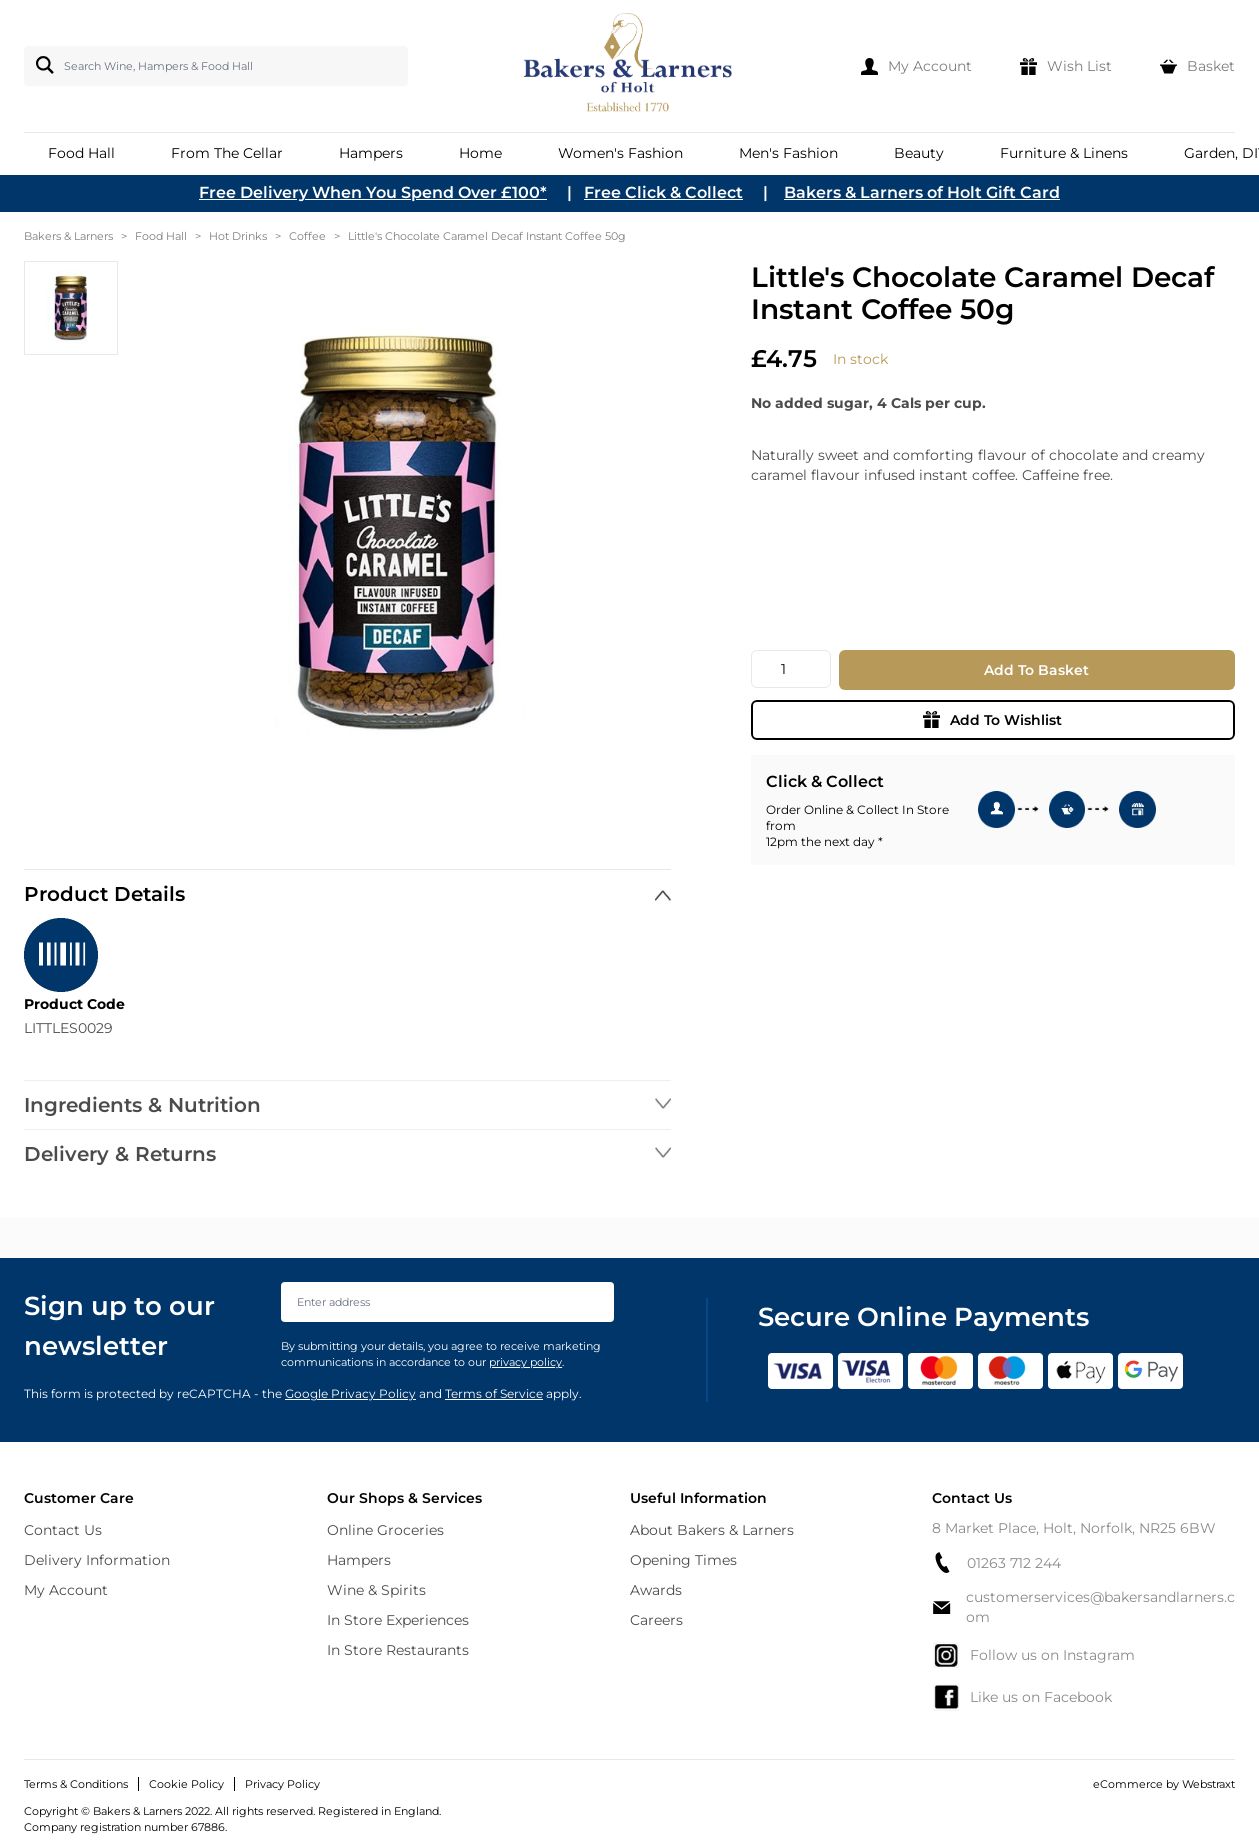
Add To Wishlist (992, 720)
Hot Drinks (238, 236)
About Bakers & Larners (712, 1530)
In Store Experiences (398, 1620)
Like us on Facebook (1022, 1697)
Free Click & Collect (663, 192)
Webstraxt (1208, 1784)
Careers (656, 1620)
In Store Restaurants (398, 1650)
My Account (66, 1590)
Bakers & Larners (68, 236)
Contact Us (63, 1530)
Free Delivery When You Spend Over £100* (373, 192)
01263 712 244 (996, 1562)
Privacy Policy (282, 1784)
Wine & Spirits (376, 1590)
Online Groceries (385, 1530)
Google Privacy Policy (350, 1393)
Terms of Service (494, 1393)
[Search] (41, 65)
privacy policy (525, 1362)
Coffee (307, 236)
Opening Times (683, 1560)
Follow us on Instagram (1033, 1655)
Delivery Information (97, 1560)
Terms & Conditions (76, 1784)
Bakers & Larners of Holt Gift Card (922, 192)
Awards (656, 1590)
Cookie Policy (186, 1784)
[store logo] (630, 66)
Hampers (359, 1560)
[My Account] (916, 66)
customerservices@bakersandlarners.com (1083, 1607)
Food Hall (161, 236)
